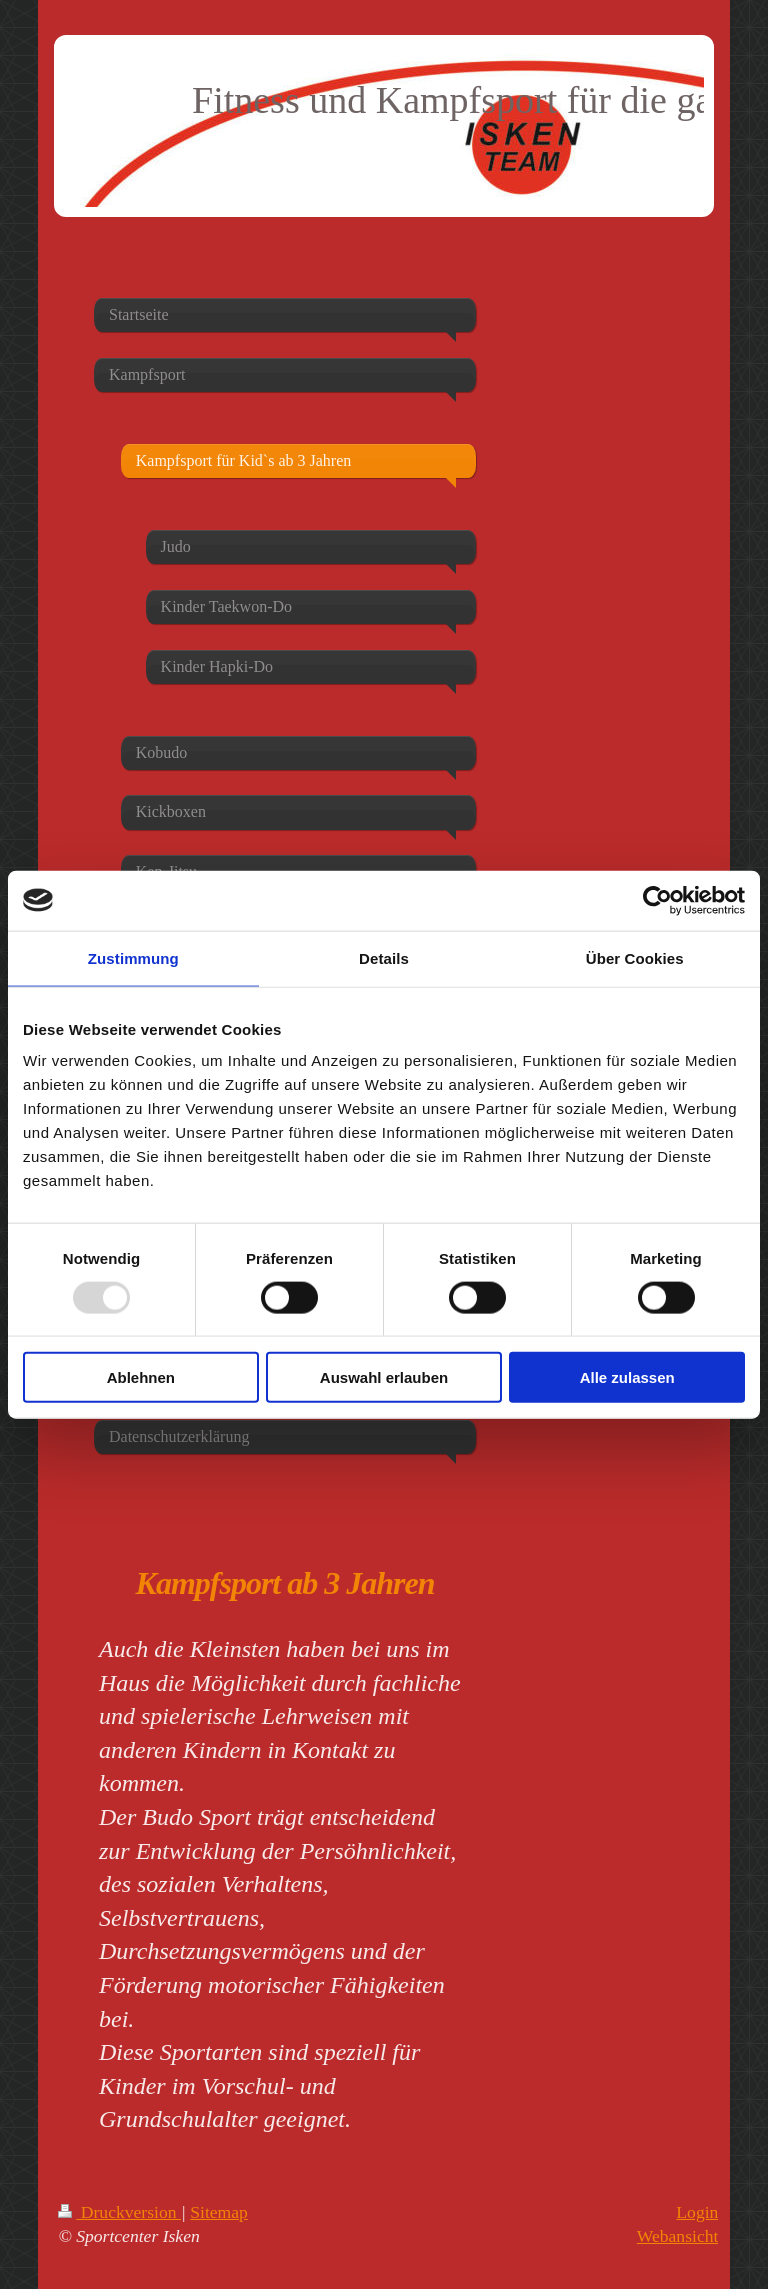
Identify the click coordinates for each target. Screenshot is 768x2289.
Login (697, 2212)
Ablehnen (141, 1377)
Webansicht (678, 2236)
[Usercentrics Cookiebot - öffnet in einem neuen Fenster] (657, 900)
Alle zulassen (627, 1377)
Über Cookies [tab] (635, 957)
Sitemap (219, 2212)
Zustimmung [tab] (133, 957)
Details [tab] (384, 957)
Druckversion (119, 2212)
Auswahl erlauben (384, 1377)
